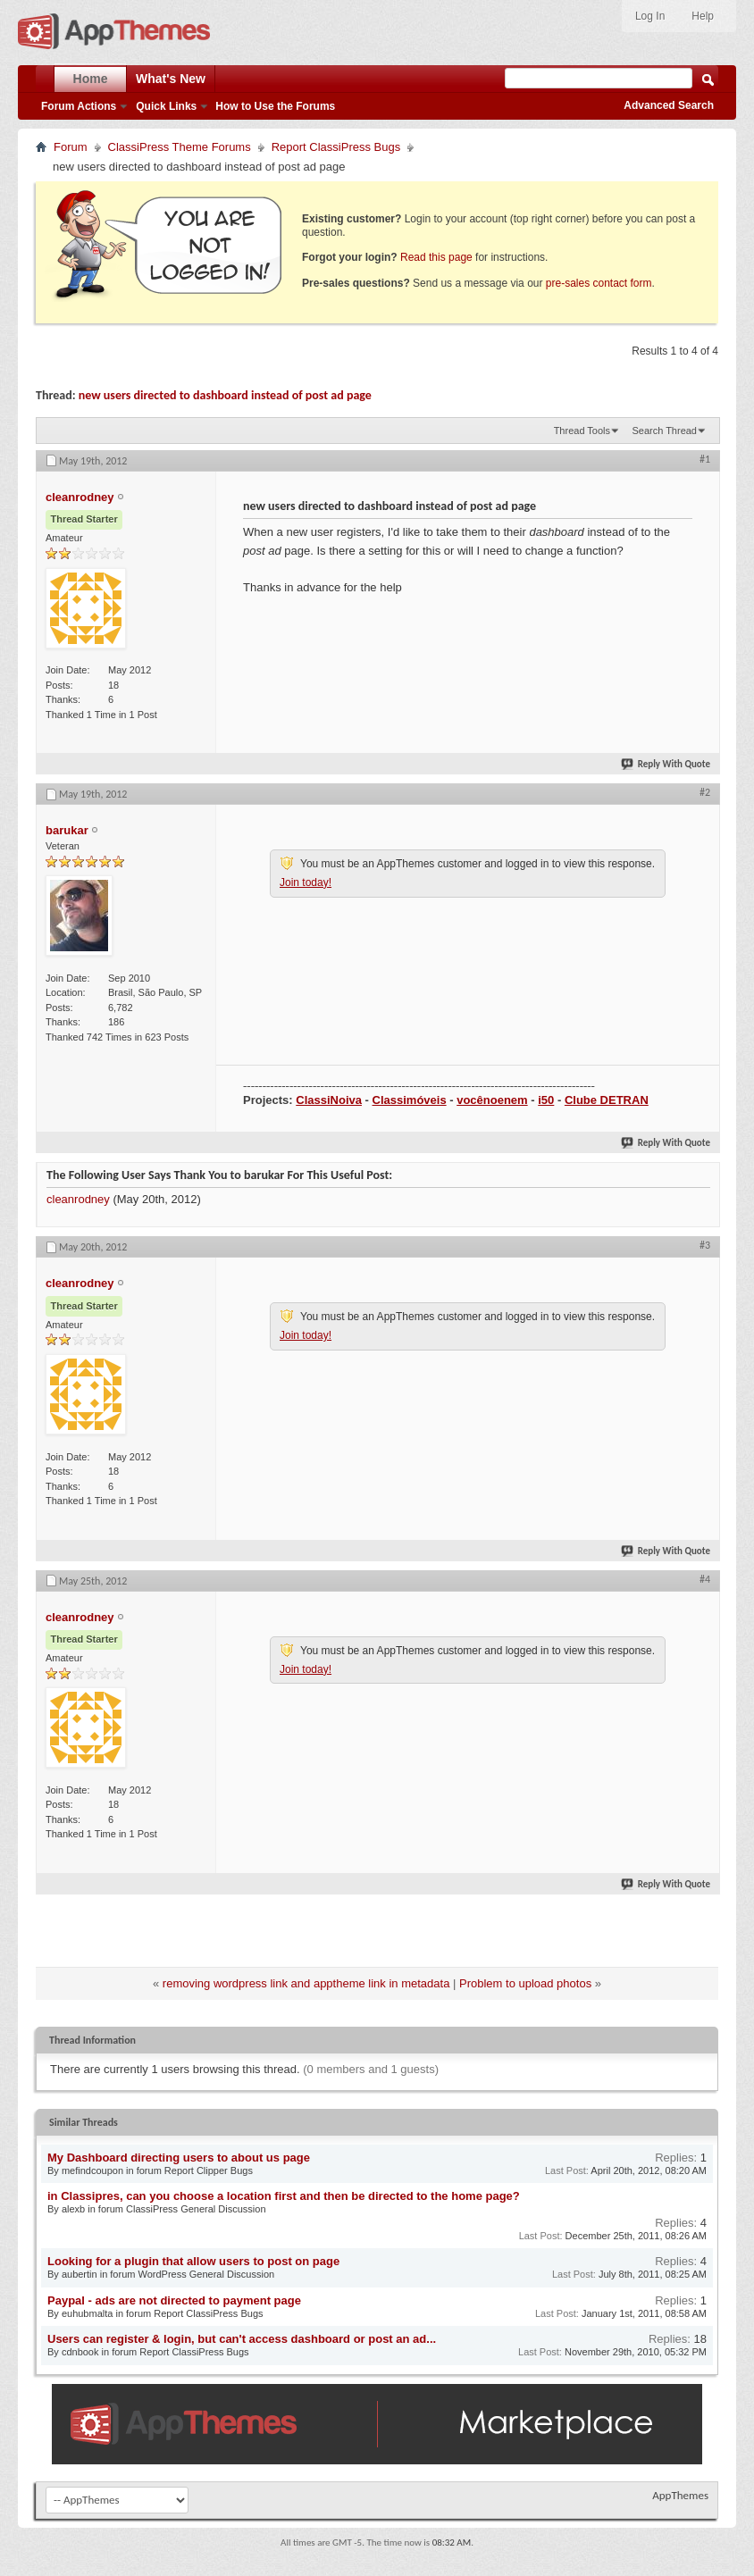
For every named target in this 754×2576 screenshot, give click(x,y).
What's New (170, 78)
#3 (705, 1245)
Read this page (436, 257)
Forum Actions (78, 106)
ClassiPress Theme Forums (179, 147)
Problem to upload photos (525, 1983)
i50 (546, 1100)
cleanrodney (78, 1199)
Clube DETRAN (607, 1100)
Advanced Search (669, 105)
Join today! (305, 882)
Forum (71, 147)
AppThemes (680, 2495)
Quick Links (166, 106)
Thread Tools (582, 430)
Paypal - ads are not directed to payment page (174, 2300)
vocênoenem (492, 1100)
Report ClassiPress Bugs (336, 147)
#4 (705, 1579)
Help (702, 16)
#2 (705, 792)
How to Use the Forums (275, 106)
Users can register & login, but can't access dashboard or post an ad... (241, 2339)
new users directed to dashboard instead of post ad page (225, 395)
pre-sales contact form (599, 283)
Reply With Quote (666, 764)
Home (90, 78)
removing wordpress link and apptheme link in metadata (306, 1983)
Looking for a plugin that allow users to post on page (193, 2261)
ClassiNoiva (329, 1100)
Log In (650, 16)
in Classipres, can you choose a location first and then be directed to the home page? (283, 2196)
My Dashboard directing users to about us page (178, 2157)
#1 (705, 459)
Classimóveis (410, 1100)
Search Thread (664, 430)
